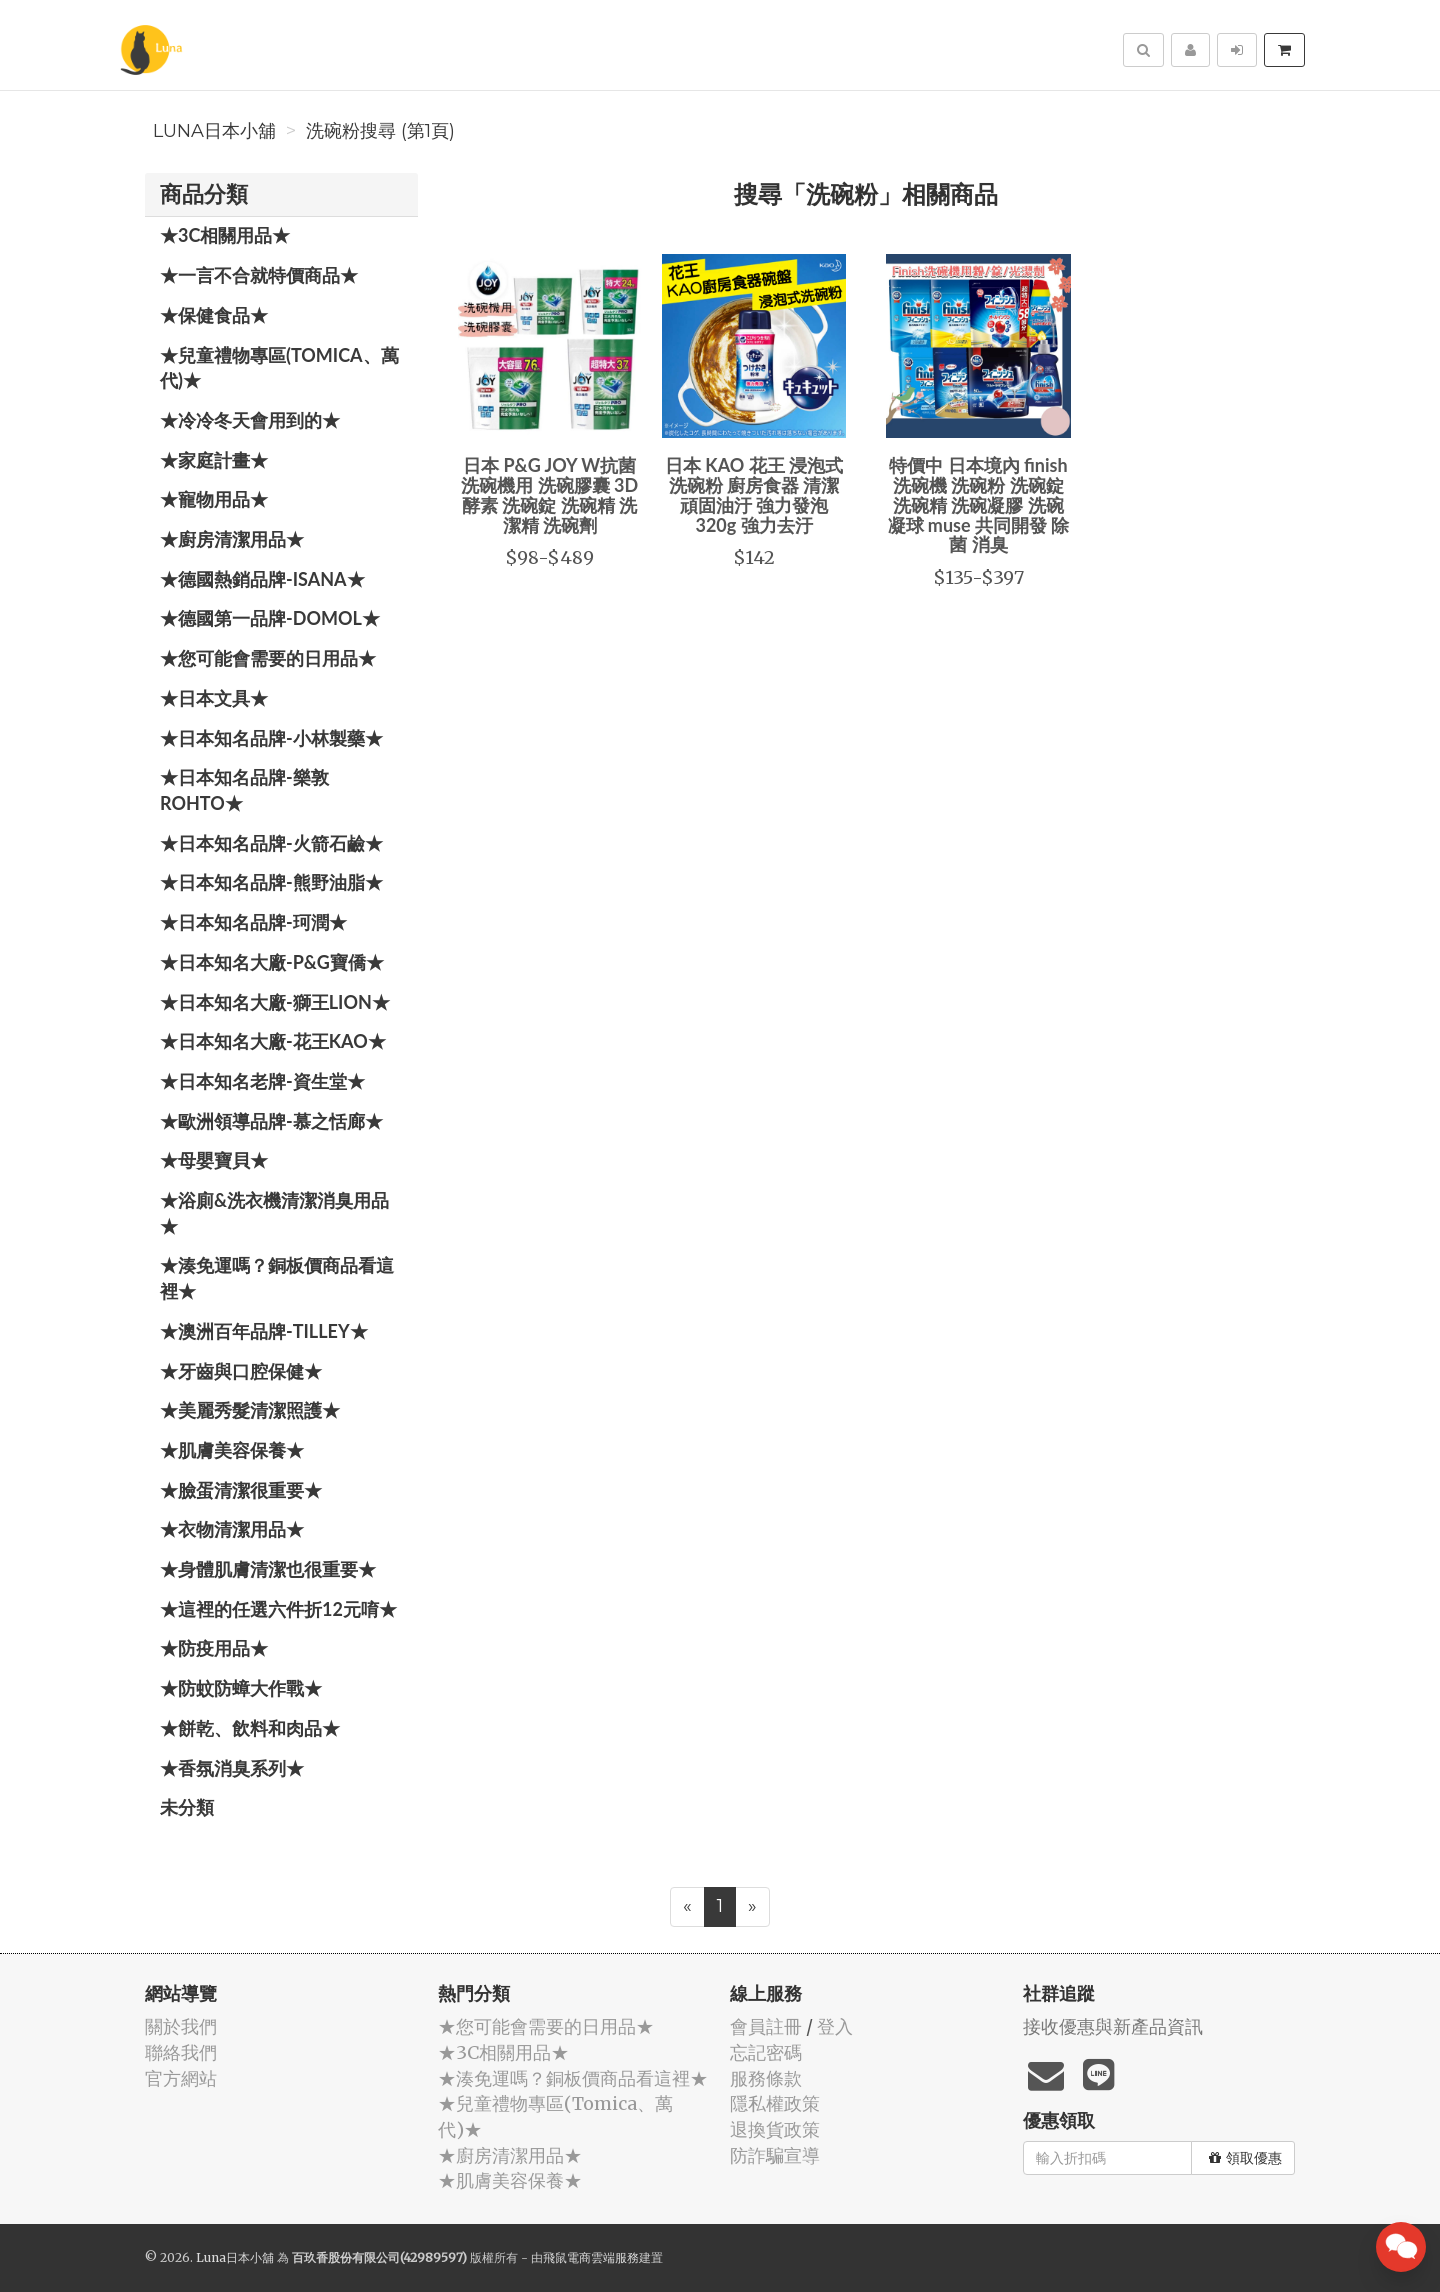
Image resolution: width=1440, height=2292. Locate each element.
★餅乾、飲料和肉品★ (250, 1728)
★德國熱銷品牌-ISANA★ (262, 579)
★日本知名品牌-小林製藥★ (271, 738)
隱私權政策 (775, 2103)
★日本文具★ (214, 698)
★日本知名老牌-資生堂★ (262, 1081)
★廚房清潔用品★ (232, 539)
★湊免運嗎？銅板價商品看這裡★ (277, 1278)
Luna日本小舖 (214, 131)
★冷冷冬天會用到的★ (250, 420)
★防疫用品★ (214, 1648)
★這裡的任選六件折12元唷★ (278, 1609)
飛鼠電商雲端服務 (591, 2257)
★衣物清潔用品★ (232, 1529)
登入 (835, 2026)
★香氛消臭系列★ (232, 1768)
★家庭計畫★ (214, 460)
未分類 (187, 1807)
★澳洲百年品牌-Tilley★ (264, 1331)
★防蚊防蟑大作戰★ (241, 1688)
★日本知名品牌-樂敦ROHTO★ (244, 790)
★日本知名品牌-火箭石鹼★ (271, 843)
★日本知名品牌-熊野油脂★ (271, 882)
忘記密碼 (766, 2052)
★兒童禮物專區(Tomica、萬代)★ (279, 368)
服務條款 (766, 2078)
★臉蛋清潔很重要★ (241, 1490)
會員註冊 (766, 2026)
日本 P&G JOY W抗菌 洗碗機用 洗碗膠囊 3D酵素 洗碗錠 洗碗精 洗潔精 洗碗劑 (549, 494)
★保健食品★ (214, 315)
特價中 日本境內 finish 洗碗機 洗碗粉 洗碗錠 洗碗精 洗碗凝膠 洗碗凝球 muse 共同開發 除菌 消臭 (979, 504)
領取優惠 (1245, 2158)
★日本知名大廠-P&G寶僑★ (272, 962)
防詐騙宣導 (775, 2155)
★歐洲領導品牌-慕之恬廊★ (271, 1121)
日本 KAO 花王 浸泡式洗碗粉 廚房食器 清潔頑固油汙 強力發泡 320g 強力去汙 (754, 494)
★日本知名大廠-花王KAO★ (273, 1041)
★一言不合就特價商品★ (259, 275)
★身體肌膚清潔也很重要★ (268, 1569)
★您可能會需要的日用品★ (268, 658)
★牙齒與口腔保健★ (241, 1371)
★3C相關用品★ (225, 235)
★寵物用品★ (214, 499)
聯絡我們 (181, 2052)
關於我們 (181, 2026)
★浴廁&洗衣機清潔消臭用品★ (274, 1213)
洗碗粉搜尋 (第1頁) (380, 131)
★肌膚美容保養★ (232, 1450)
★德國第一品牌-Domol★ (270, 618)
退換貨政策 (775, 2129)
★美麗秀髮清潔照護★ (250, 1410)
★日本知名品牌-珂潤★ (253, 922)
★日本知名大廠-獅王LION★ (275, 1002)
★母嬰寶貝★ (214, 1160)
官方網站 (181, 2078)
